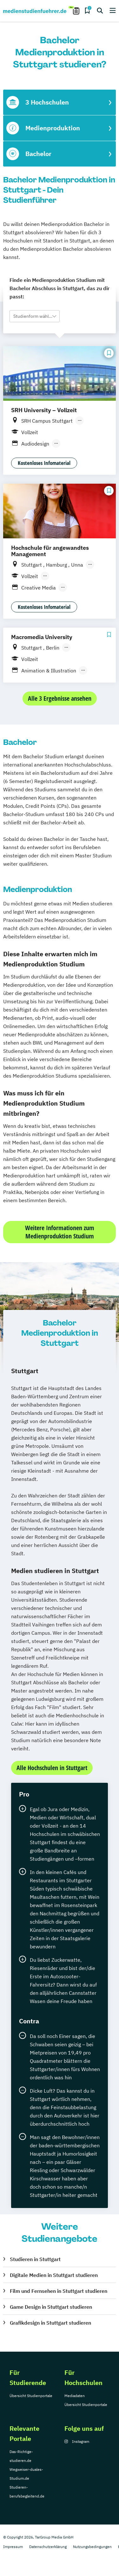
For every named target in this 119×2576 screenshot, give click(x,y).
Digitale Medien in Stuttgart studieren (54, 2275)
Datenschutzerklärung (48, 2546)
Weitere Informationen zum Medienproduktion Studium (59, 1231)
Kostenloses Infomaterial (44, 463)
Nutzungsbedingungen (92, 2546)
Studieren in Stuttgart (35, 2259)
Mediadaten (74, 2395)
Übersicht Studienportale (31, 2395)
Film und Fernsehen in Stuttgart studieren (58, 2291)
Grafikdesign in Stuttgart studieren (50, 2323)
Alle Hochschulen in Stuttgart (52, 1767)
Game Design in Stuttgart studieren (51, 2307)
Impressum (13, 2546)
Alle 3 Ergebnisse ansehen (59, 698)
